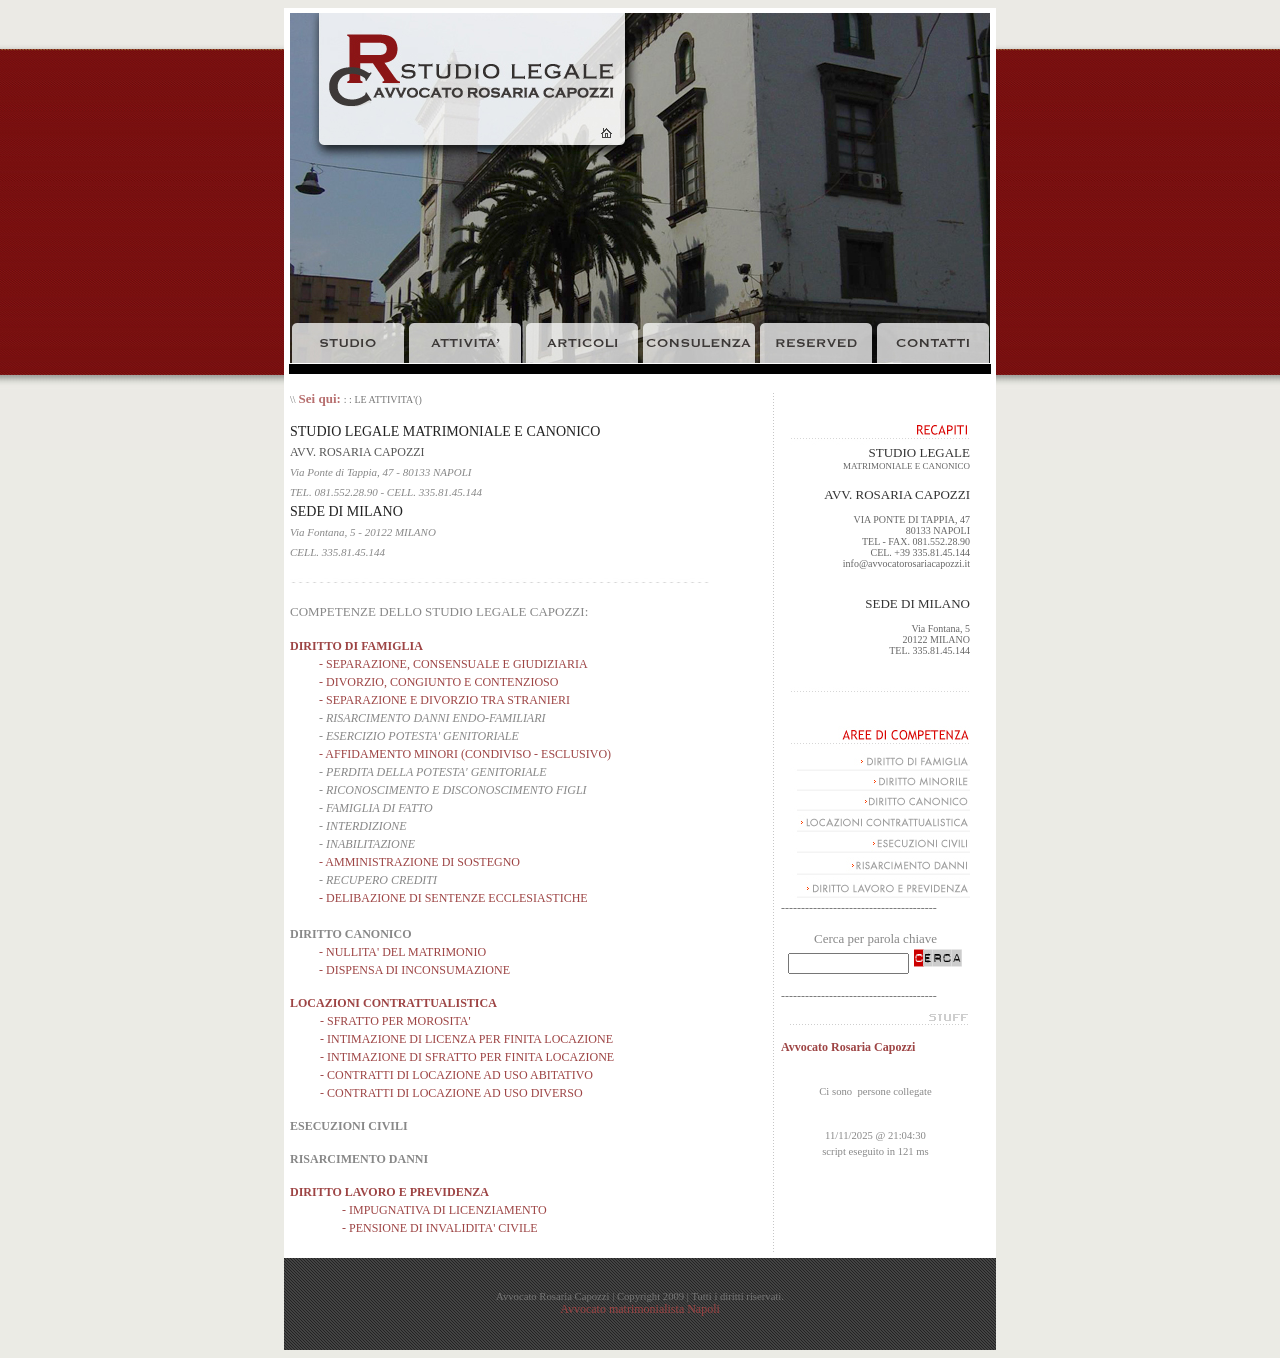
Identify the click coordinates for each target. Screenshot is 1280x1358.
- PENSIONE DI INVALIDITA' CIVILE (440, 1228)
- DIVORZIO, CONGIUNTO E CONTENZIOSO (438, 682)
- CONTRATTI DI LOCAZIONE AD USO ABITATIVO (456, 1075)
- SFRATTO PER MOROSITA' (395, 1021)
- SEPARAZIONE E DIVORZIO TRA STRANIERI (444, 700)
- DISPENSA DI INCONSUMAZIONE (414, 970)
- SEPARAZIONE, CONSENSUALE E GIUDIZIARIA (453, 664)
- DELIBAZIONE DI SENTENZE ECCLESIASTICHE (453, 898)
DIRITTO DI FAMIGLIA (356, 646)
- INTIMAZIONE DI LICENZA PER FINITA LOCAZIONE (466, 1039)
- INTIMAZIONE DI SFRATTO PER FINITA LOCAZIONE (467, 1057)
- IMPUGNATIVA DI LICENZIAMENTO (444, 1210)
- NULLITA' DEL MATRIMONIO (402, 952)
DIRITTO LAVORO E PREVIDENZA (389, 1192)
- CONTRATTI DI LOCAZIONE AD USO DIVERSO (451, 1093)
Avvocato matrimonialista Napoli (640, 1309)
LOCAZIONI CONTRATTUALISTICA (393, 1003)
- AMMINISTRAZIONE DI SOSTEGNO (419, 862)
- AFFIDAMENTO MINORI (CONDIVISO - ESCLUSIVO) (465, 754)
